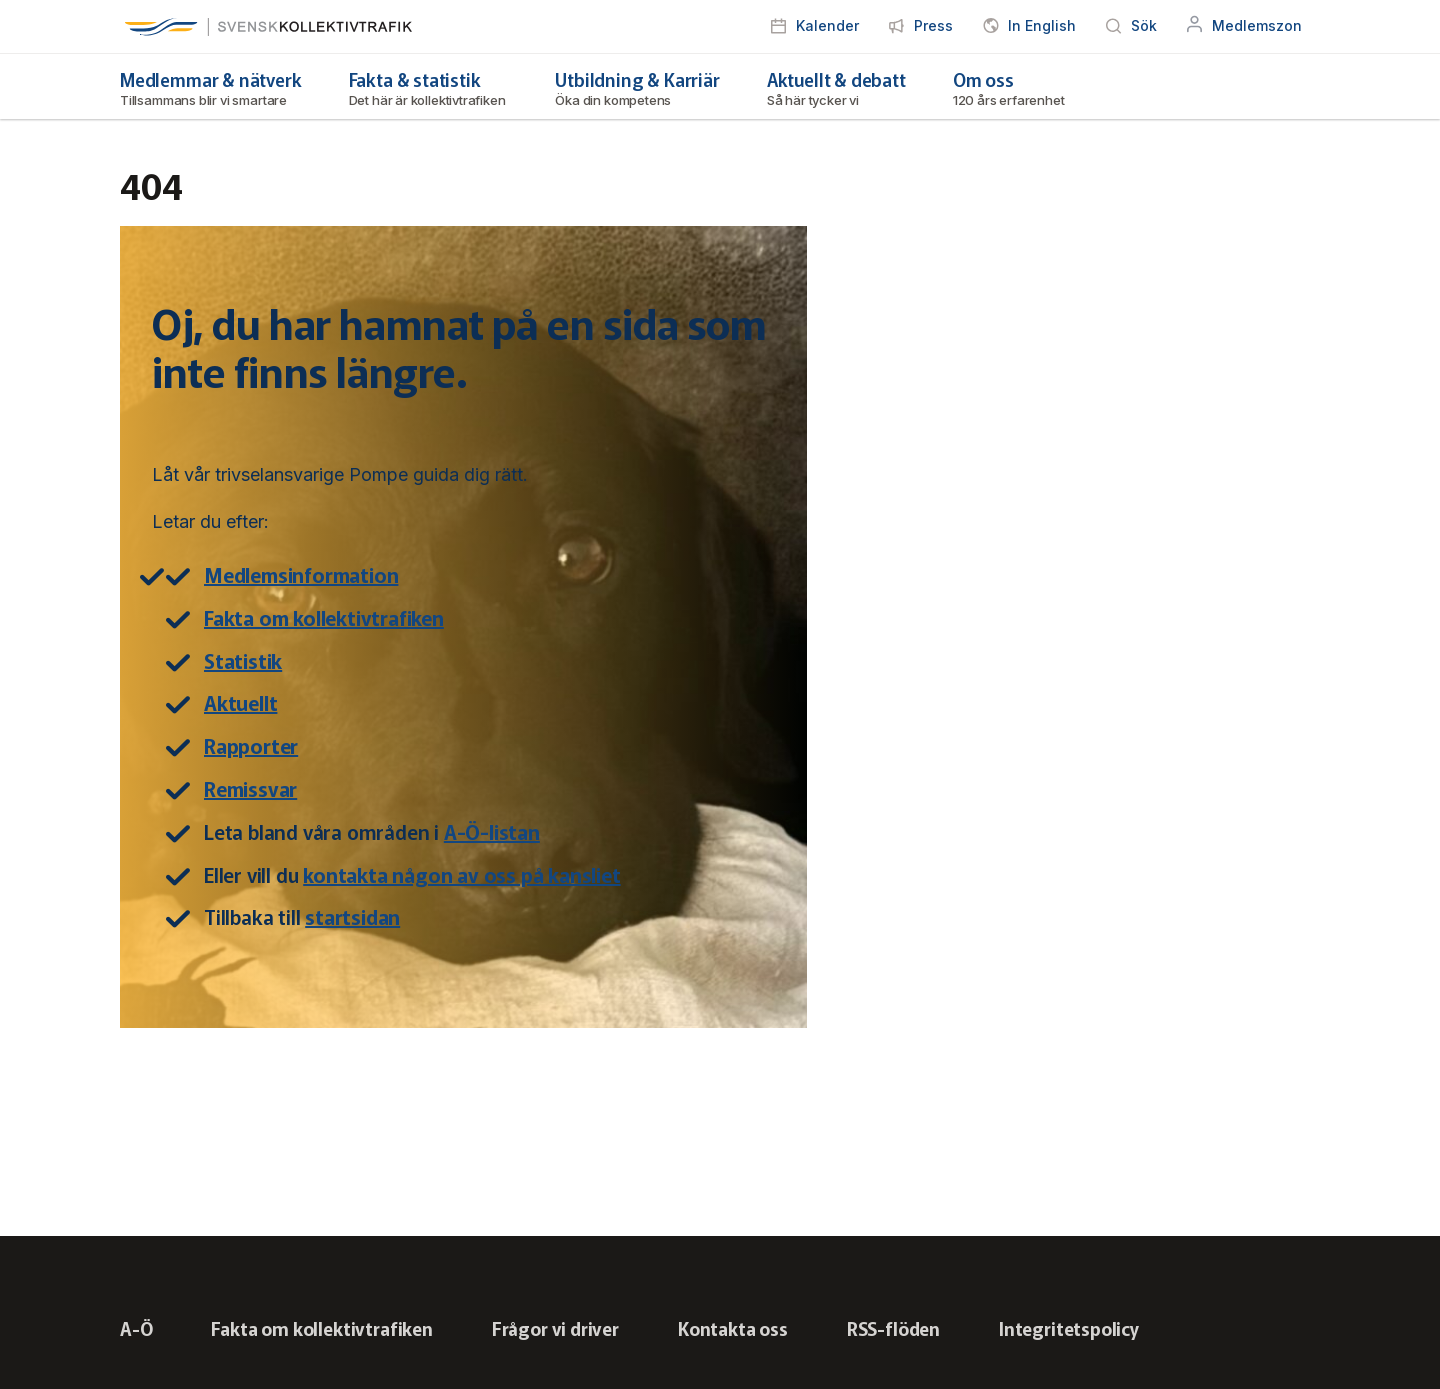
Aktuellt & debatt (836, 87)
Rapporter (251, 745)
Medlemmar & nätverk (211, 87)
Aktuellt (240, 702)
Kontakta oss (733, 1328)
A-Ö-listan (492, 831)
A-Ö (136, 1328)
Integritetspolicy (1069, 1328)
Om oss (1010, 87)
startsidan (352, 916)
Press (933, 25)
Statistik (243, 660)
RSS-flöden (893, 1328)
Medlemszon (1257, 25)
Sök (1144, 25)
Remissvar (250, 788)
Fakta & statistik (429, 87)
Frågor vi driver (555, 1328)
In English (1042, 25)
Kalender (827, 25)
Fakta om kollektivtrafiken (324, 617)
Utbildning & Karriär (637, 87)
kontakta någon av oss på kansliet (461, 874)
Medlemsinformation (301, 574)
